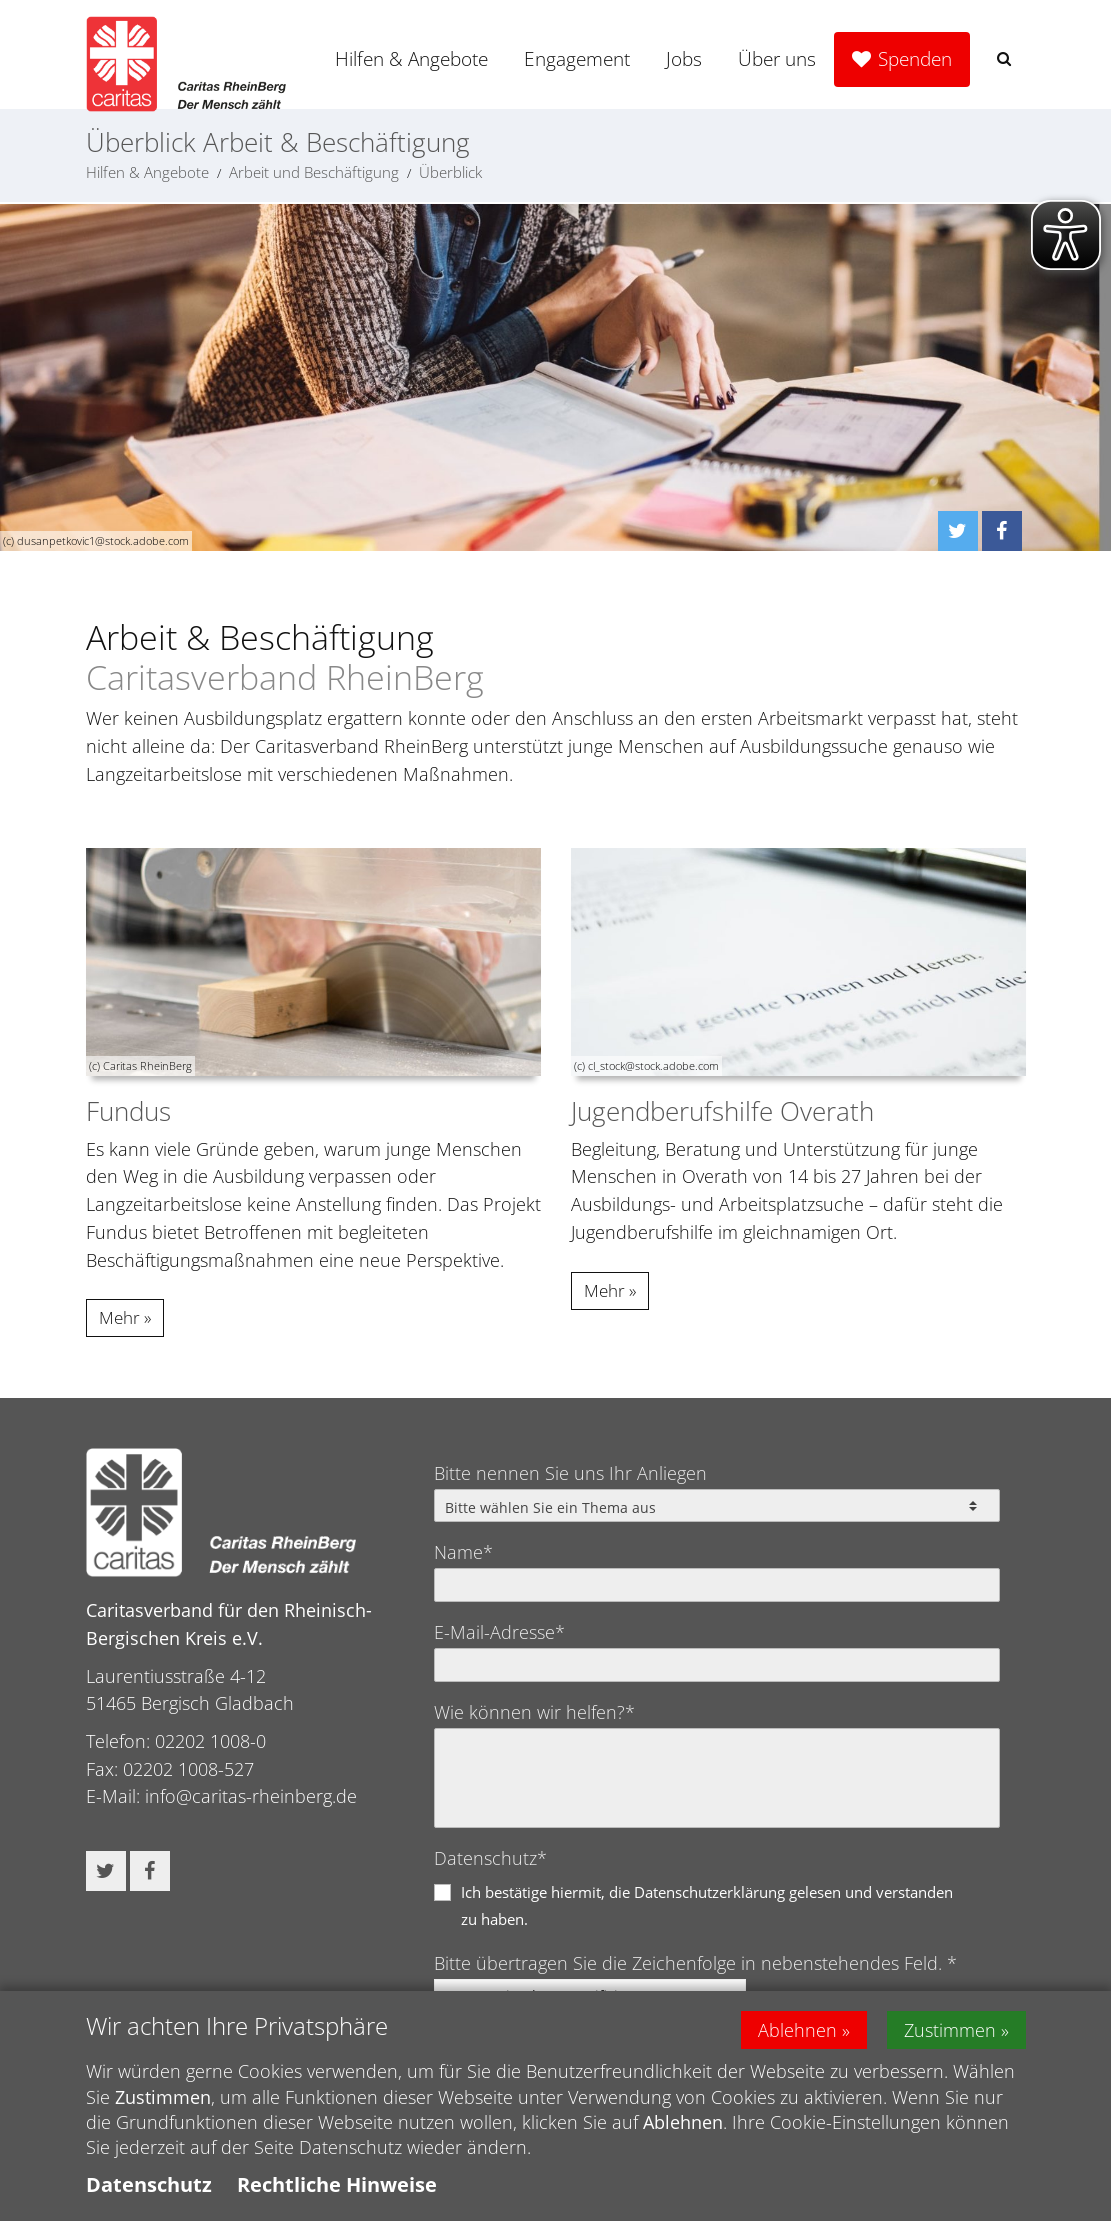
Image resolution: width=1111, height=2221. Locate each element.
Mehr (119, 1317)
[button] (1004, 58)
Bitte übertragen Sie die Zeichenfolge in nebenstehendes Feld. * (695, 1963)
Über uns (777, 59)
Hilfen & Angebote (411, 59)
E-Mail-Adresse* (499, 1632)
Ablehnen (797, 2035)
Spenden (915, 59)
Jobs (684, 59)
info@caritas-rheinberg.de (251, 1796)
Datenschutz (149, 2189)
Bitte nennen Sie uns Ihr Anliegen (570, 1473)
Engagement (577, 59)
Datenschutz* (490, 1858)
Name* (463, 1552)
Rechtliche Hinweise (337, 2189)
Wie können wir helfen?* (534, 1712)
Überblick (450, 172)
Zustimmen (950, 2035)
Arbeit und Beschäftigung (314, 172)
